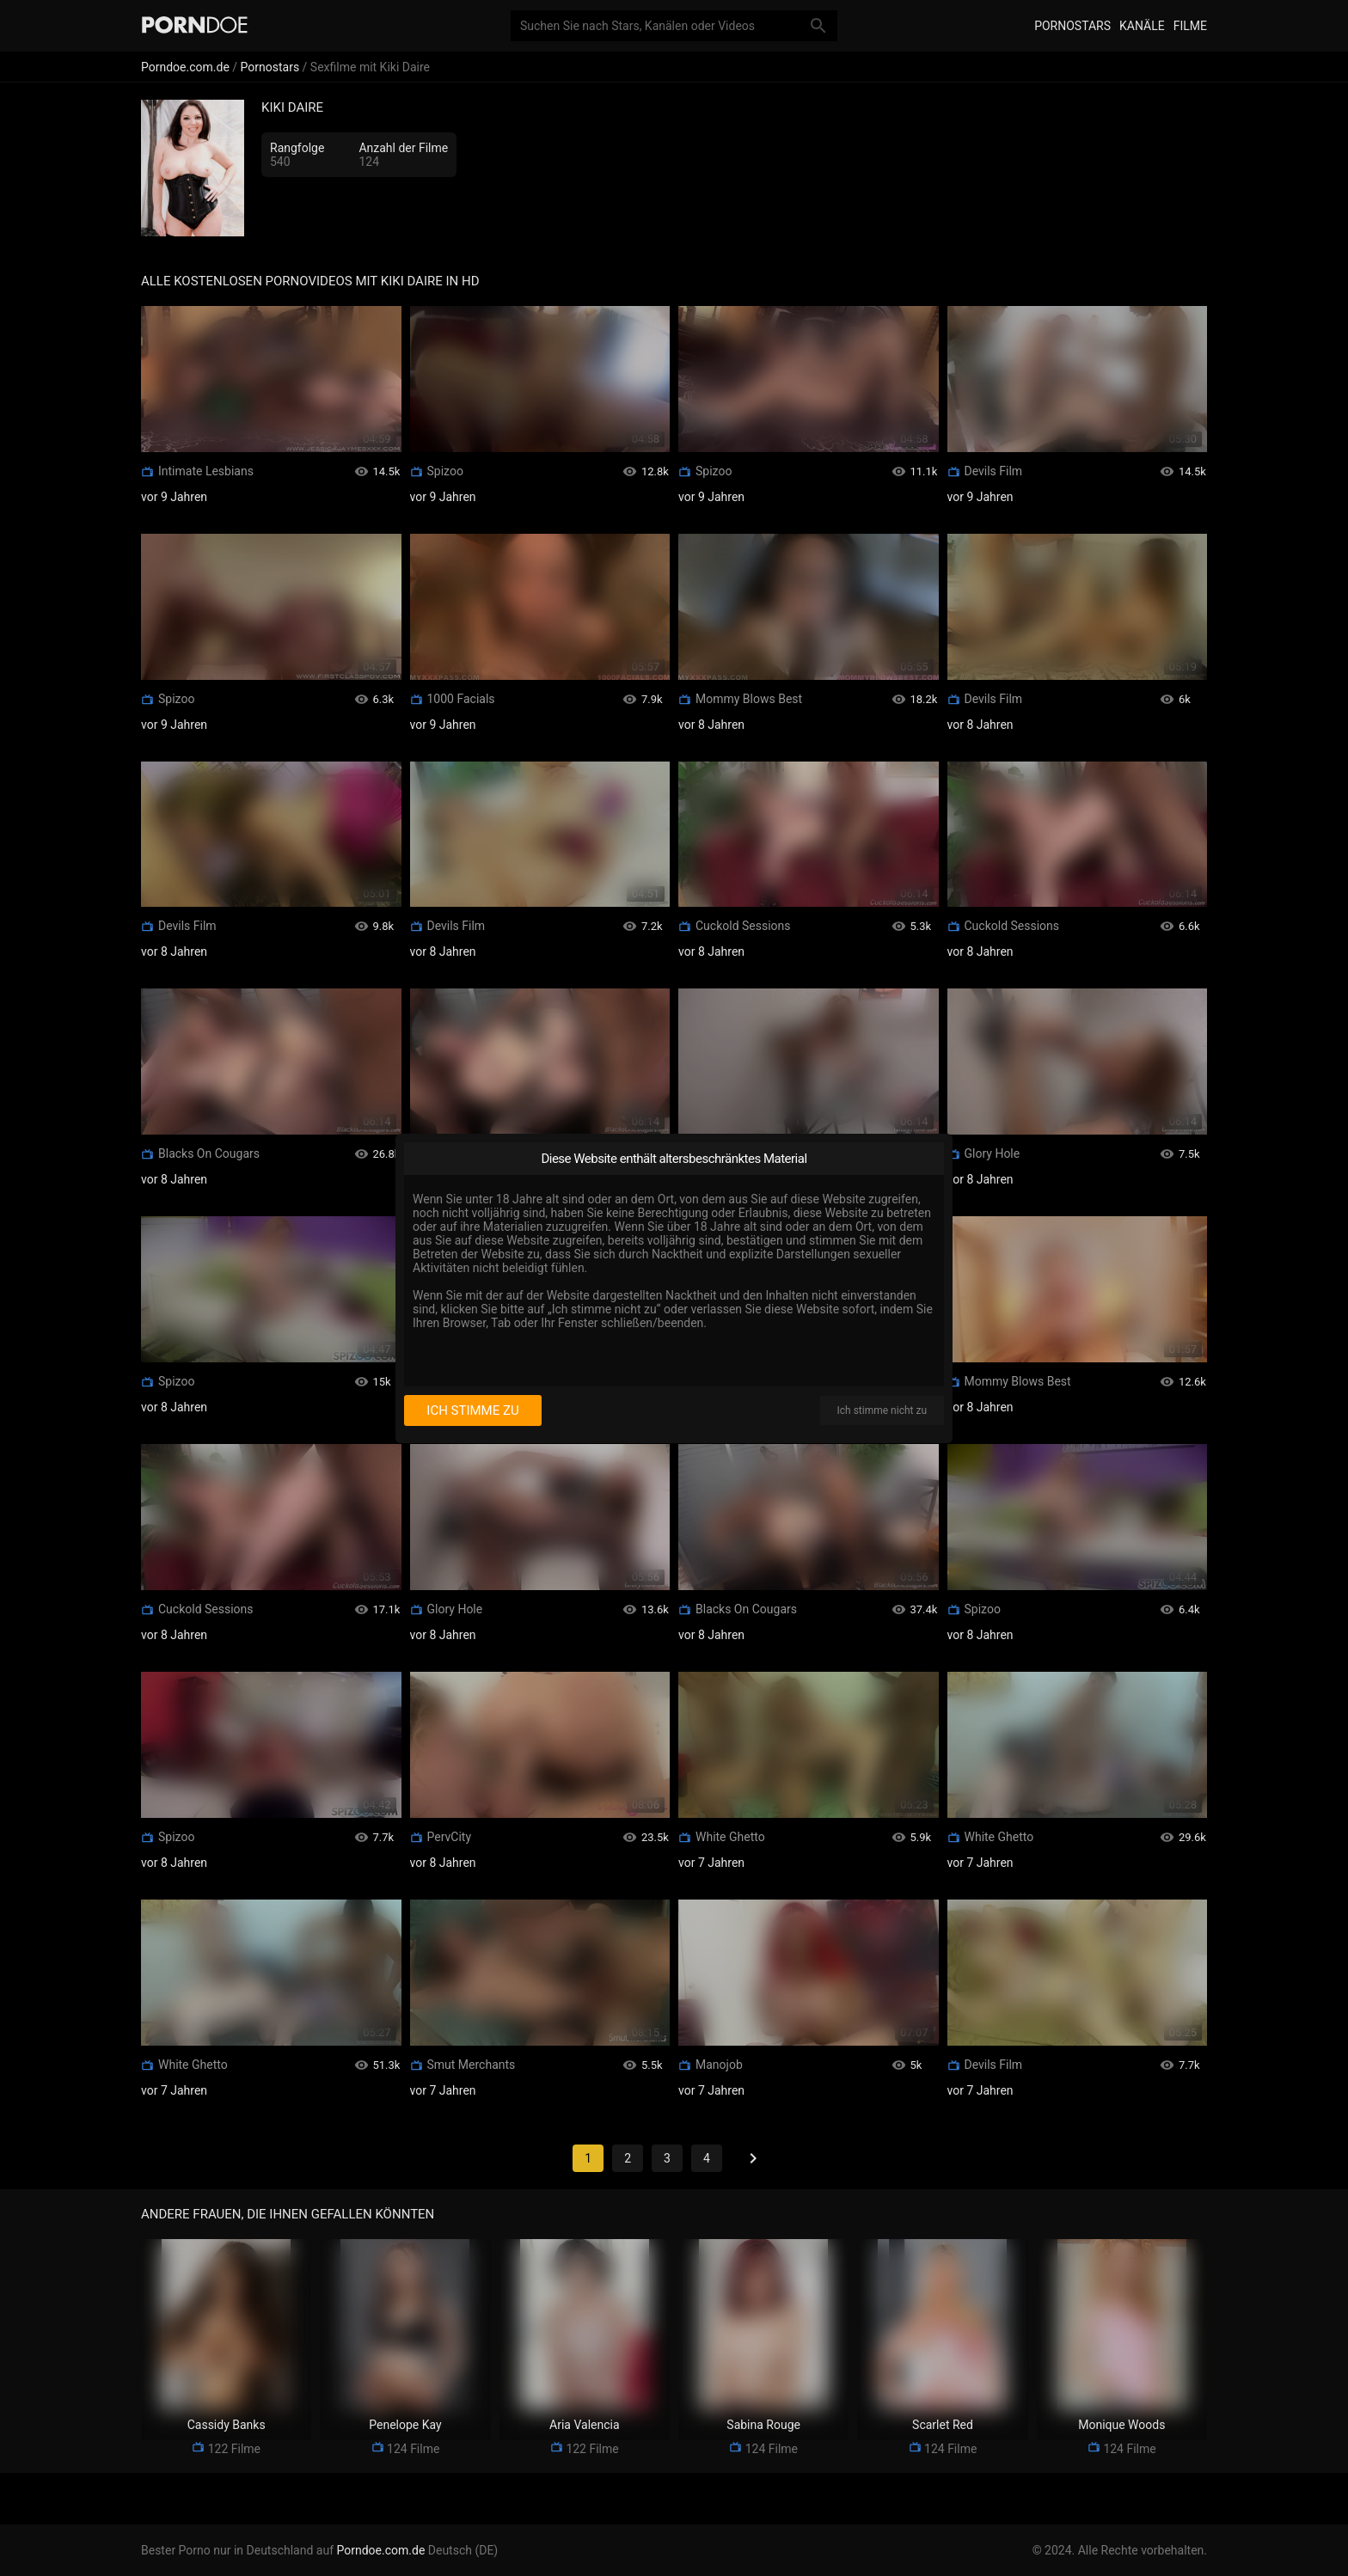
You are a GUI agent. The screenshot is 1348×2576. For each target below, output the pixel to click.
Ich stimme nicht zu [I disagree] (882, 1410)
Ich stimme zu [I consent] (472, 1410)
